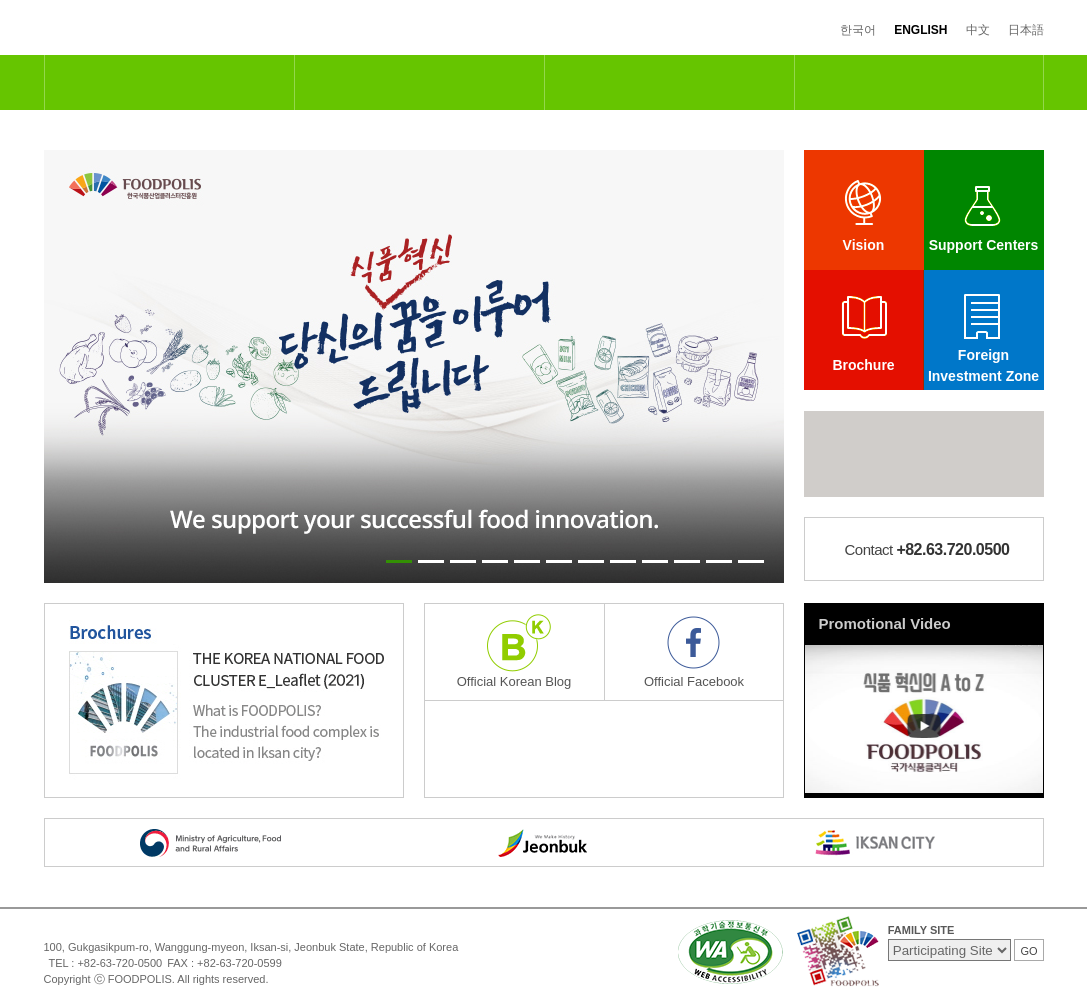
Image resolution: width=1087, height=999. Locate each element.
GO (1028, 951)
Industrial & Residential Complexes (669, 82)
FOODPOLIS (126, 28)
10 (687, 561)
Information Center (919, 82)
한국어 (858, 30)
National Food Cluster (169, 82)
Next (759, 367)
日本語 (1026, 30)
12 (751, 561)
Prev (69, 367)
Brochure (863, 365)
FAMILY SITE (921, 930)
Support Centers (984, 245)
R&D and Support (419, 82)
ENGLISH (920, 30)
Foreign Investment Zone (983, 365)
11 (719, 561)
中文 (978, 30)
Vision (864, 245)
